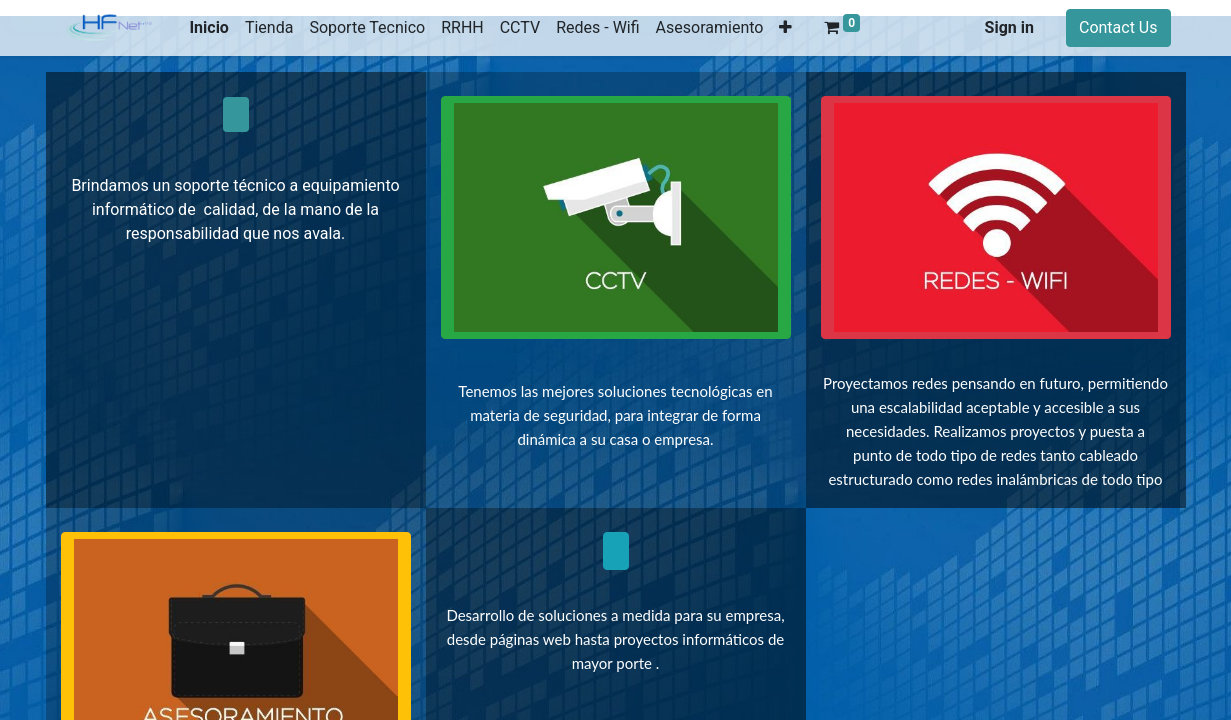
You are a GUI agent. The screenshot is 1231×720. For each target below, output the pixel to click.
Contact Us (1118, 27)
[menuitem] (208, 28)
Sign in (1009, 27)
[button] (785, 28)
